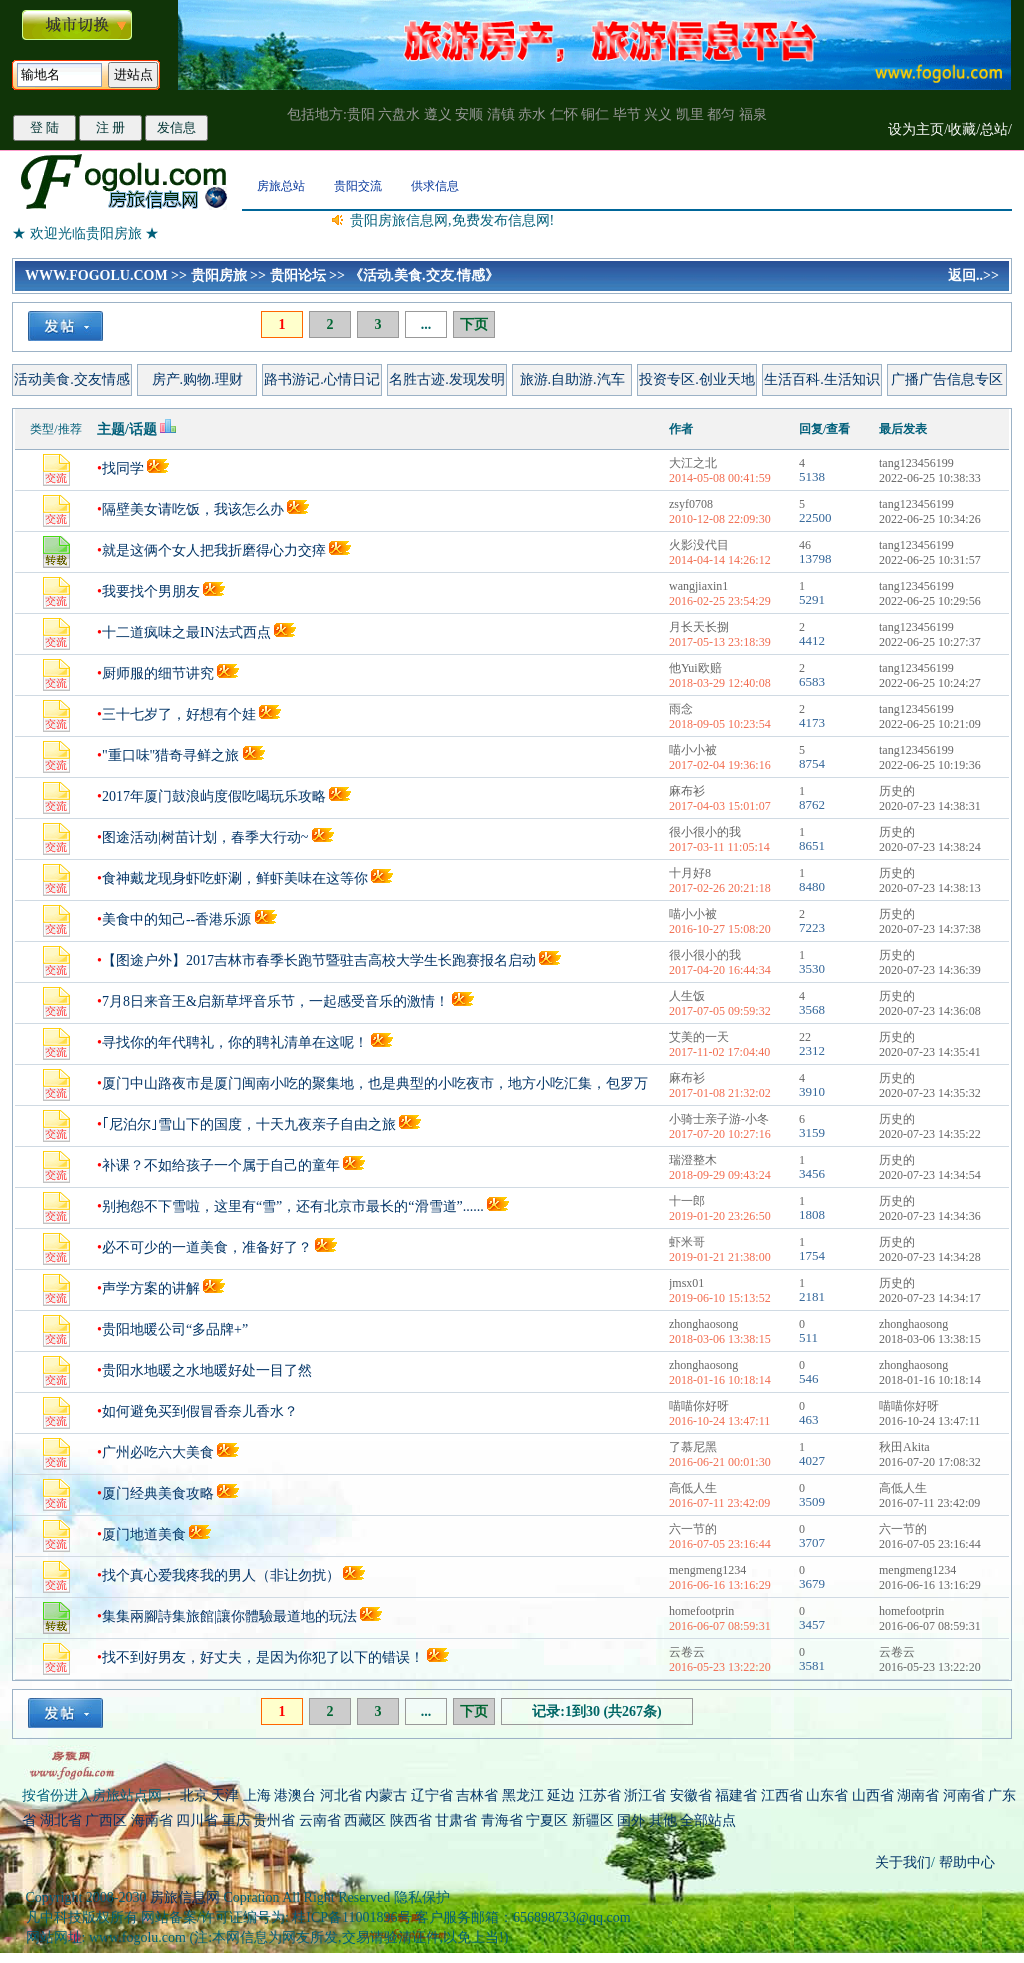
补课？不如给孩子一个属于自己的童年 (221, 1165)
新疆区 (593, 1820)
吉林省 (477, 1795)
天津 (225, 1795)
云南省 (320, 1820)
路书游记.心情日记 (322, 379)
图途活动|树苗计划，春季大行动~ (205, 837)
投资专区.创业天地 (697, 379)
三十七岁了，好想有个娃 (179, 714)
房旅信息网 (185, 1897)
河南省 (964, 1795)
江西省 (782, 1795)
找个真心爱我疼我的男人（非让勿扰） (221, 1575)
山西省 (873, 1795)
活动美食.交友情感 (72, 379)
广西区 (106, 1820)
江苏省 (600, 1795)
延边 (561, 1795)
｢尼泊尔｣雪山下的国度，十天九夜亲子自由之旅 (249, 1124)
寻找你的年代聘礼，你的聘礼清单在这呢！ (235, 1042)
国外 (631, 1820)
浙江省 (645, 1795)
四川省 (197, 1820)
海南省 (152, 1820)
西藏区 (365, 1820)
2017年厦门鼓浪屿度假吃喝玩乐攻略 (214, 796)
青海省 (502, 1820)
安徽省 (691, 1795)
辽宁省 (432, 1795)
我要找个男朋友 (151, 591)
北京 (194, 1795)
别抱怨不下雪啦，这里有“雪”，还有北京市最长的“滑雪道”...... (293, 1206)
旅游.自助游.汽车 (572, 379)
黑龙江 (523, 1795)
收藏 (962, 129)
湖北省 (61, 1820)
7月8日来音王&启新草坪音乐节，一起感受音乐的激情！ (275, 1001)
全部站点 (708, 1820)
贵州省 (274, 1820)
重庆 (236, 1820)
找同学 (123, 468)
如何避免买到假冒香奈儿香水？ (200, 1411)
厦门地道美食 (144, 1534)
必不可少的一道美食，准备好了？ (207, 1247)
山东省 (829, 1795)
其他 (665, 1820)
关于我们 (903, 1862)
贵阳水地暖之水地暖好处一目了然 (207, 1370)
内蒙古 (386, 1795)
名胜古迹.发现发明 (447, 379)
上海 (257, 1795)
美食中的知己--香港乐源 (176, 919)
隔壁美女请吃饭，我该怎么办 (193, 509)
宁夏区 (547, 1820)
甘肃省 (456, 1820)
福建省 (736, 1795)
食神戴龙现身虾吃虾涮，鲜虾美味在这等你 (235, 878)
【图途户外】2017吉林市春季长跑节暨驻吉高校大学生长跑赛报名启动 (319, 960)
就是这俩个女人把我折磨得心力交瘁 (216, 550)
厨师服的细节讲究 (158, 673)
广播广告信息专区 (947, 379)
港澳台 (295, 1795)
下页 (474, 324)
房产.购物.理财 (197, 379)
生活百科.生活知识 (822, 379)
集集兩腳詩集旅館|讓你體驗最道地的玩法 (229, 1616)
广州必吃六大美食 (158, 1452)
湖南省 (918, 1795)
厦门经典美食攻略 (158, 1493)
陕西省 (411, 1820)
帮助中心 (965, 1862)
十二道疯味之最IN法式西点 (186, 632)
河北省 (341, 1795)
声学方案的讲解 (151, 1288)
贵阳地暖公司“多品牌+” (175, 1329)
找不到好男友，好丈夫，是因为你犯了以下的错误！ (263, 1657)
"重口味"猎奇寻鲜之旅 (170, 755)
